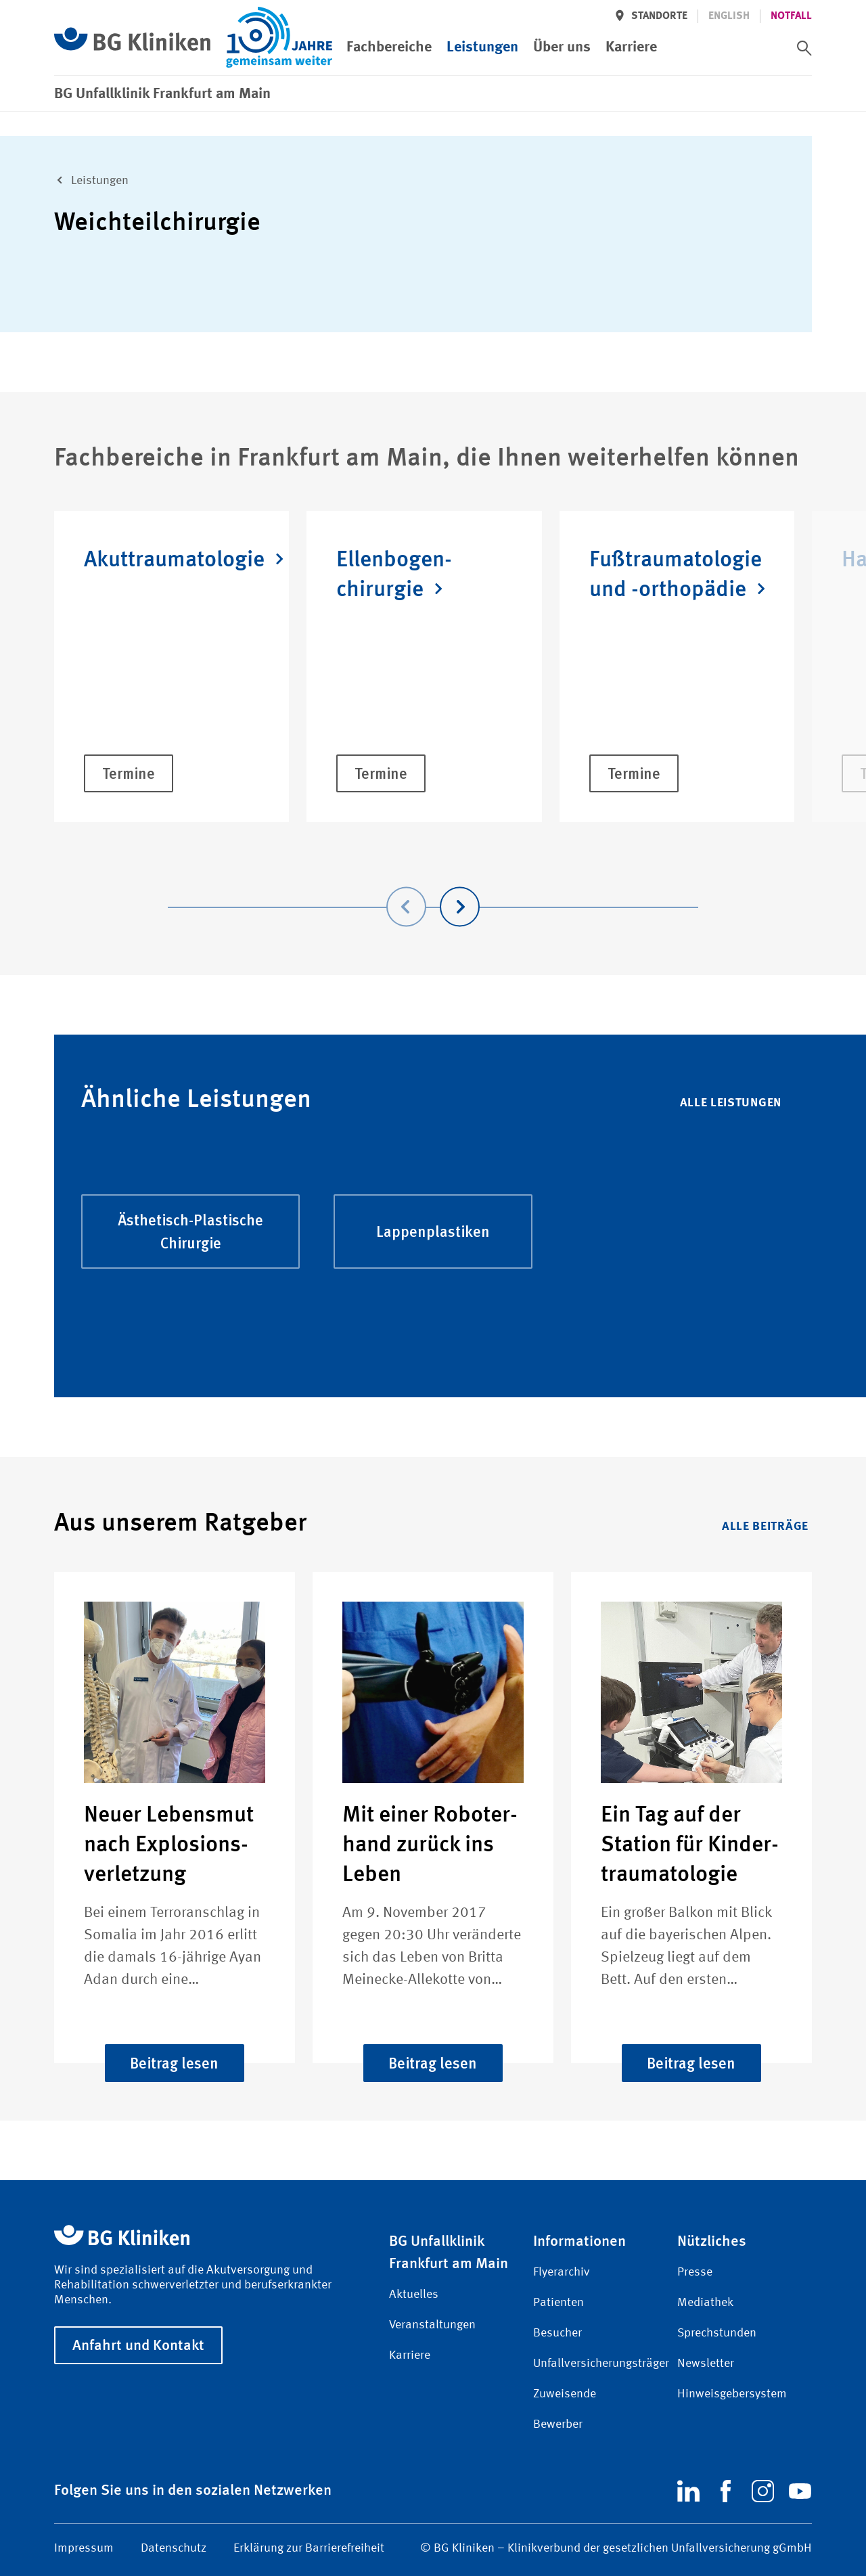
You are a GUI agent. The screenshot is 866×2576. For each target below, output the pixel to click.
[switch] (804, 48)
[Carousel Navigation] (433, 887)
